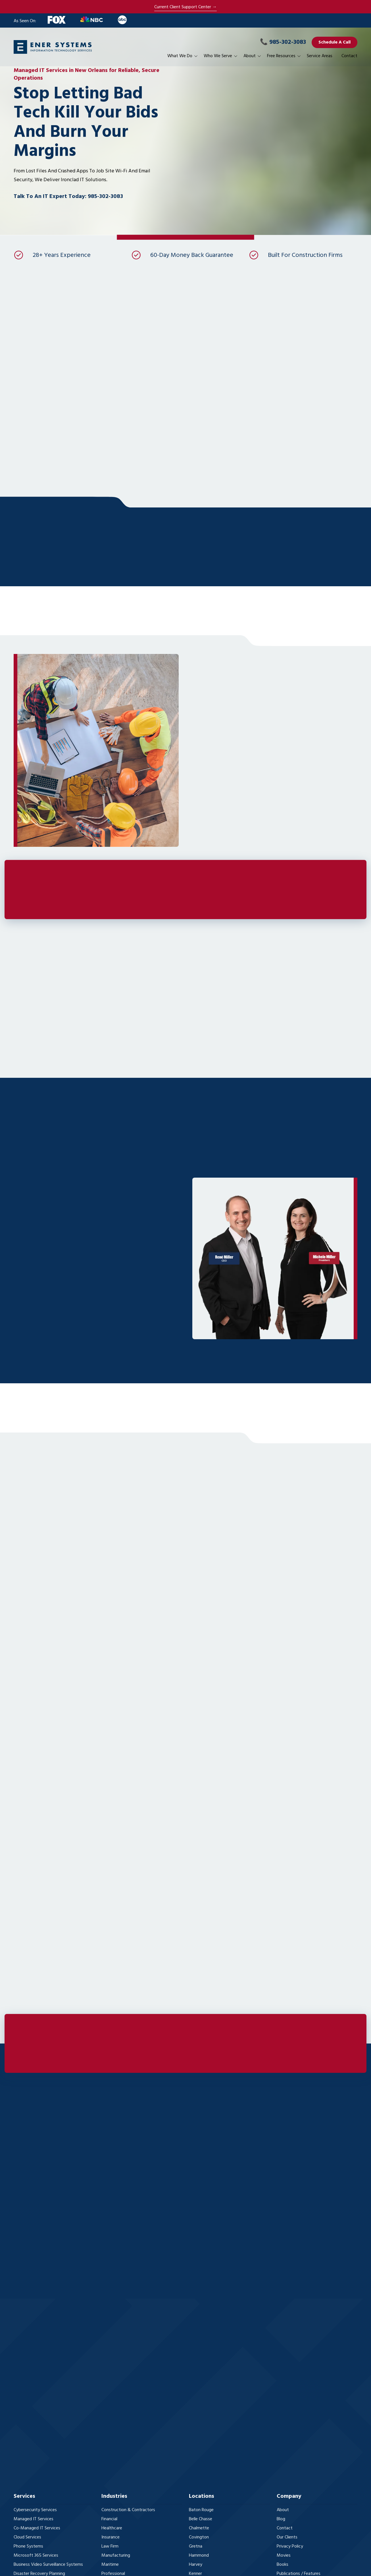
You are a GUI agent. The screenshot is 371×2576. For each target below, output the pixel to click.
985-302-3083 (283, 42)
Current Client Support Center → (185, 7)
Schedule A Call (334, 42)
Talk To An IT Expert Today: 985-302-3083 (68, 196)
